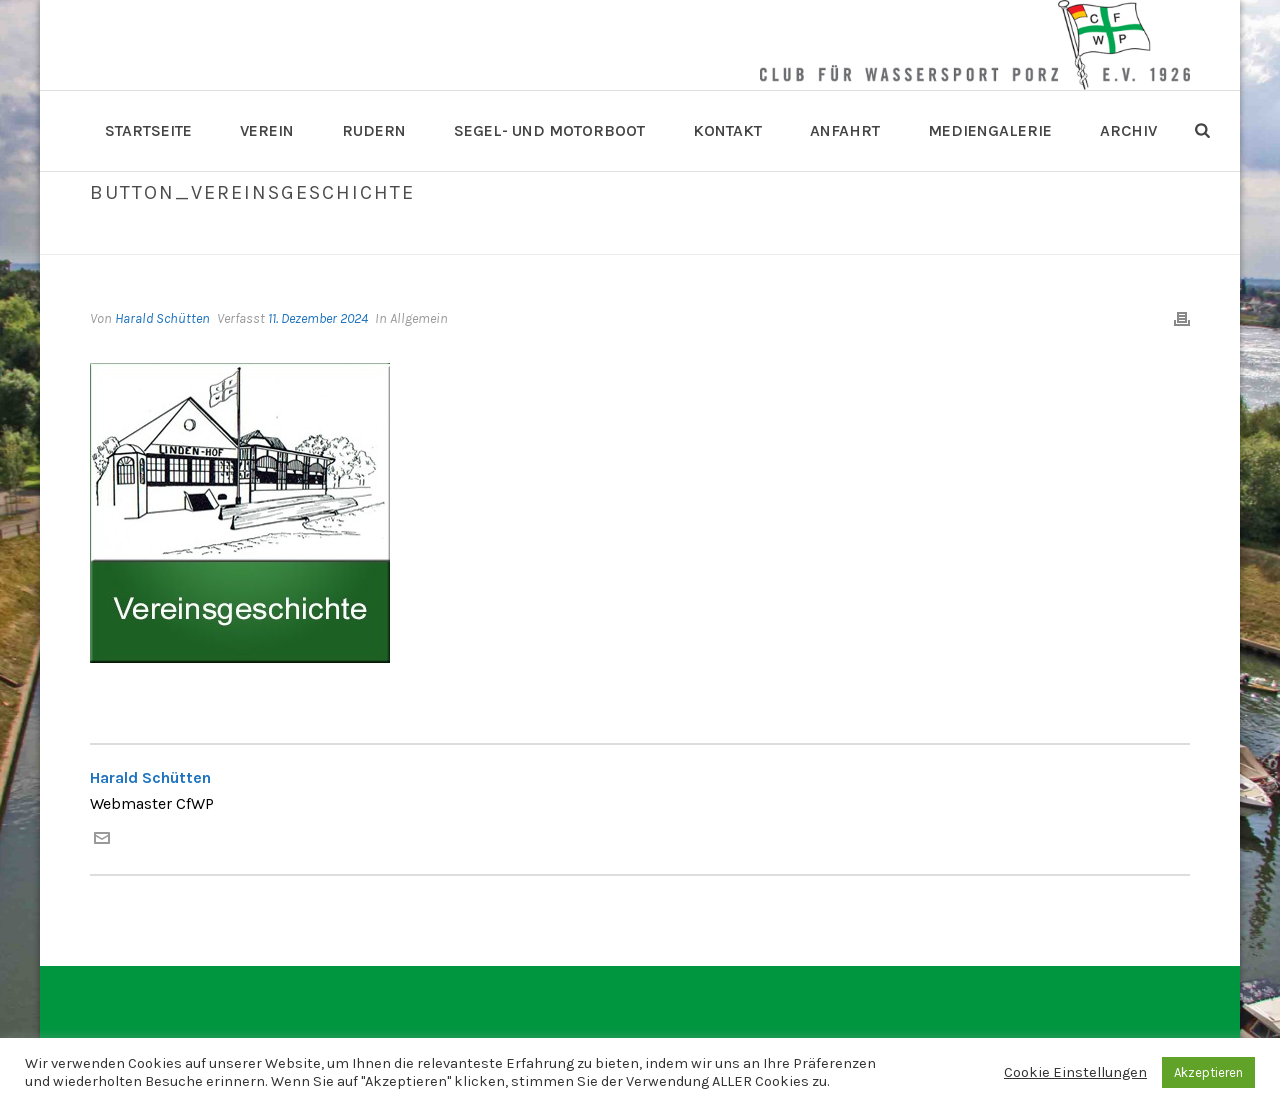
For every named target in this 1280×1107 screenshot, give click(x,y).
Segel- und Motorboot (549, 130)
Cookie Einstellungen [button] (1075, 1072)
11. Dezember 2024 (318, 318)
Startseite (148, 130)
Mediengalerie (990, 130)
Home (781, 235)
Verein (267, 130)
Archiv (1128, 130)
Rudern (374, 130)
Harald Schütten (162, 318)
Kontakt (727, 130)
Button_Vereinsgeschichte (900, 235)
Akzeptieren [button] (1208, 1072)
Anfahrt (845, 130)
